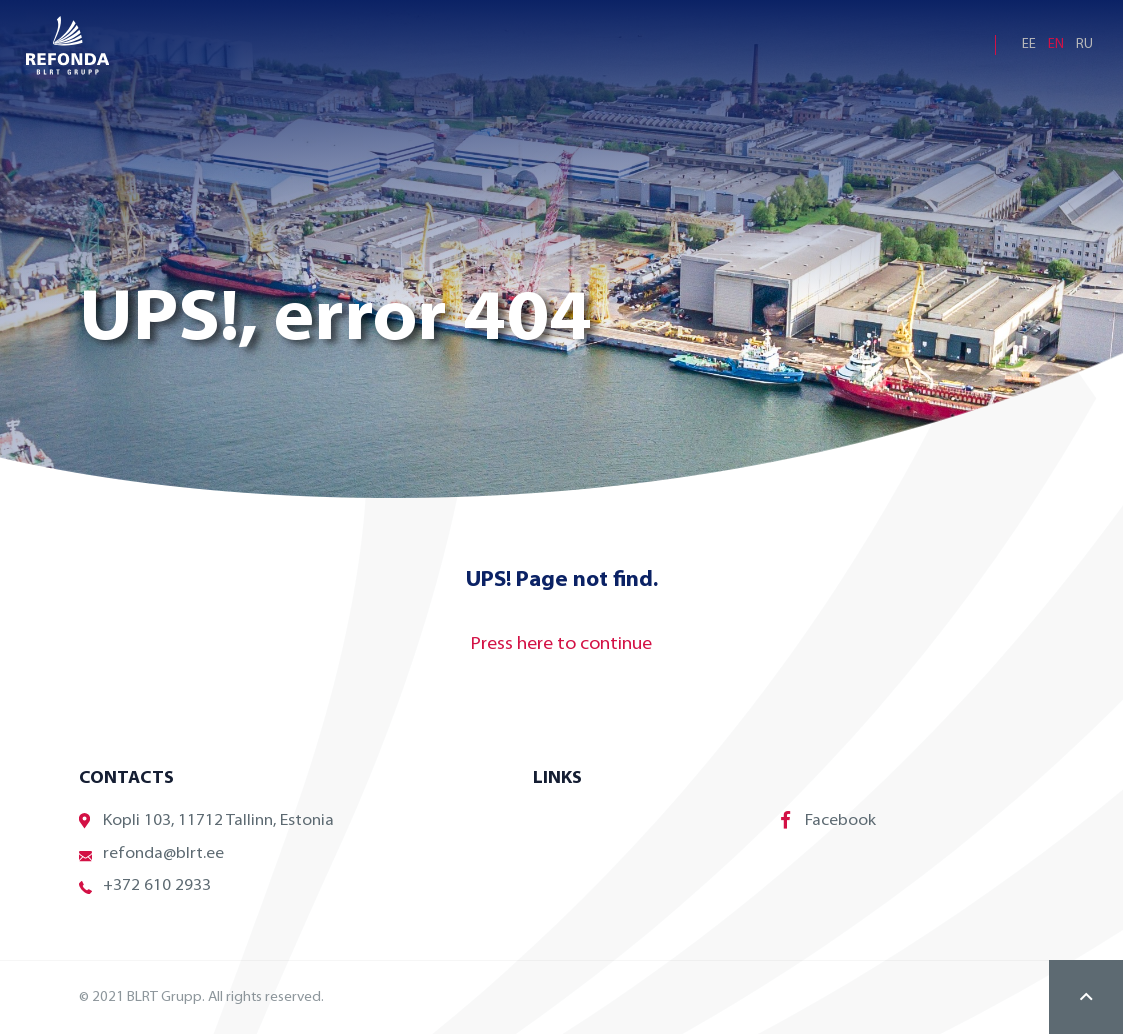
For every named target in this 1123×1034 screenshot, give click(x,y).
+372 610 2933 (145, 886)
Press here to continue (561, 644)
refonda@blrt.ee (151, 854)
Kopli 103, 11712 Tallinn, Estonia (206, 821)
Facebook (828, 820)
